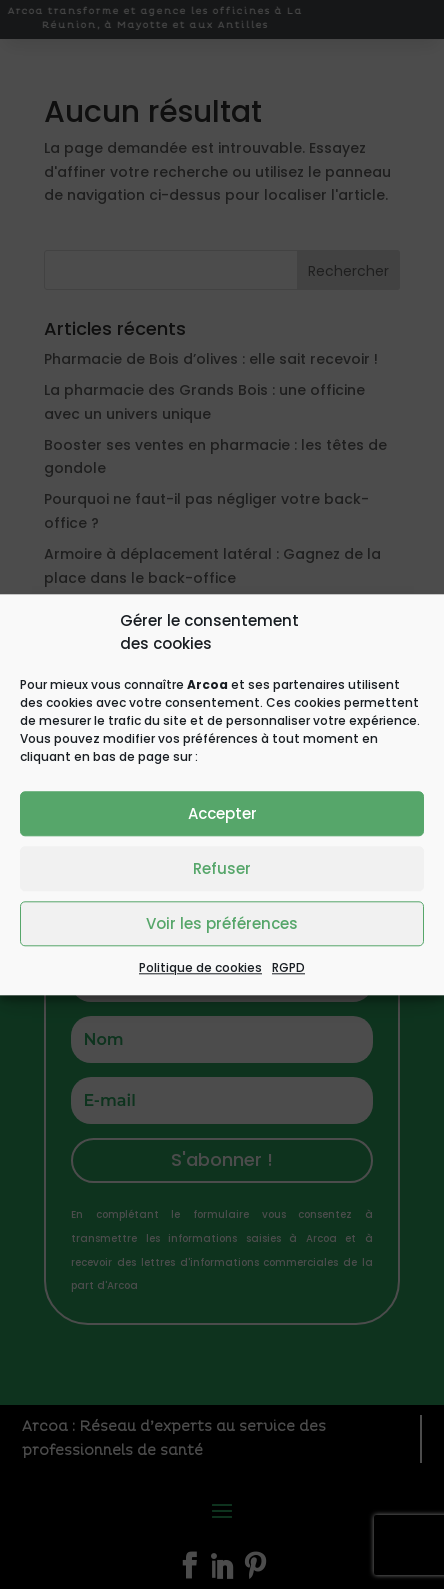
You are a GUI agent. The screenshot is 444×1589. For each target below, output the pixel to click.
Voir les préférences (222, 923)
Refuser (222, 868)
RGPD (288, 967)
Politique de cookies (200, 967)
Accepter (222, 813)
